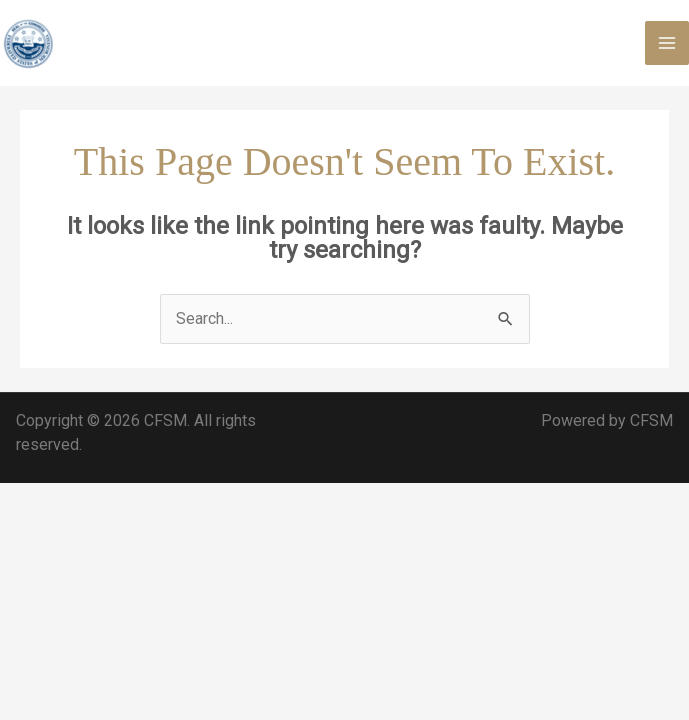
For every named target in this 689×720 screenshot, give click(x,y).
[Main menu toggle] (667, 43)
